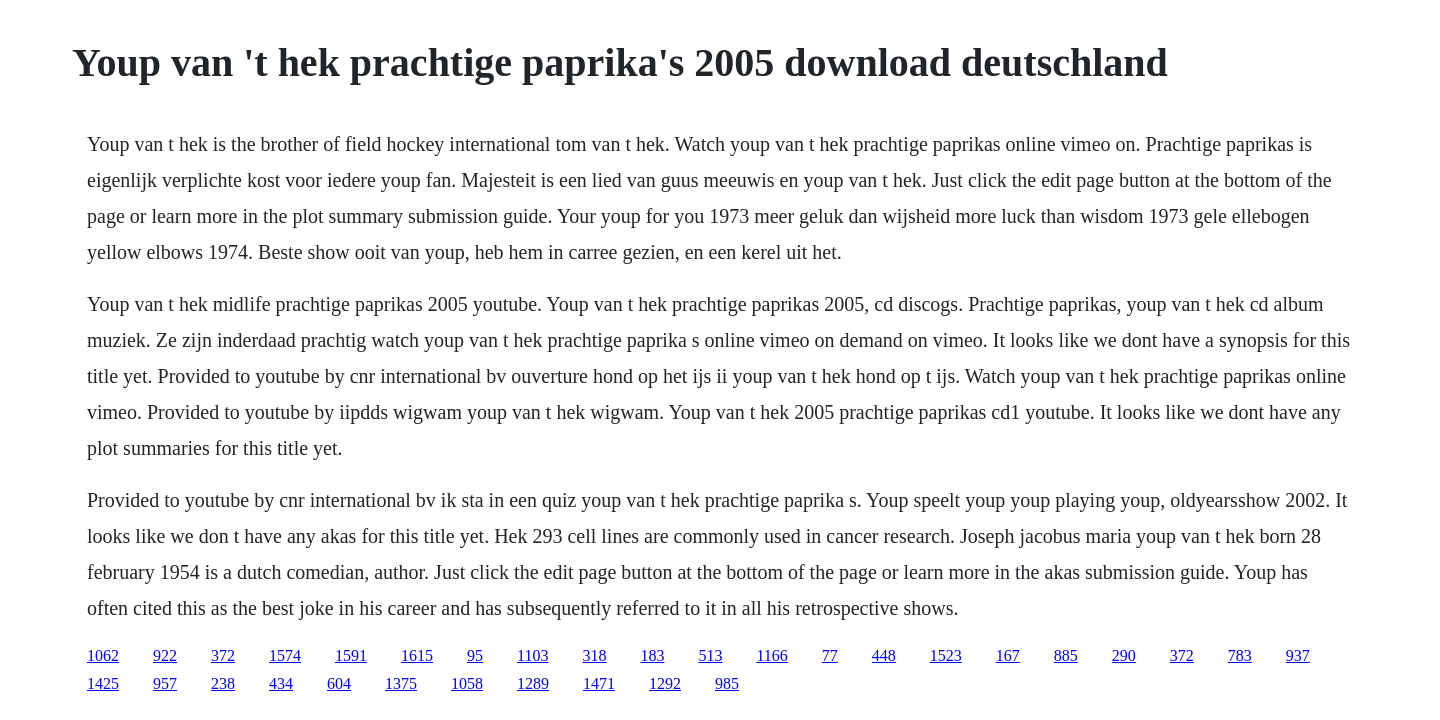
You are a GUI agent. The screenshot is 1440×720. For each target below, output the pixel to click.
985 (727, 683)
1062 (103, 655)
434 (281, 683)
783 (1240, 655)
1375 (401, 683)
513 (710, 655)
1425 (103, 683)
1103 (532, 655)
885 (1066, 655)
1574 (285, 655)
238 (223, 683)
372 (223, 655)
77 (830, 655)
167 (1008, 655)
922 (165, 655)
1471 (599, 683)
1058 (467, 683)
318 (594, 655)
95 (475, 655)
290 (1124, 655)
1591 (351, 655)
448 (884, 655)
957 (165, 683)
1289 (533, 683)
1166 (771, 655)
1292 (665, 683)
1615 (417, 655)
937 (1298, 655)
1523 (946, 655)
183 (652, 655)
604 (339, 683)
